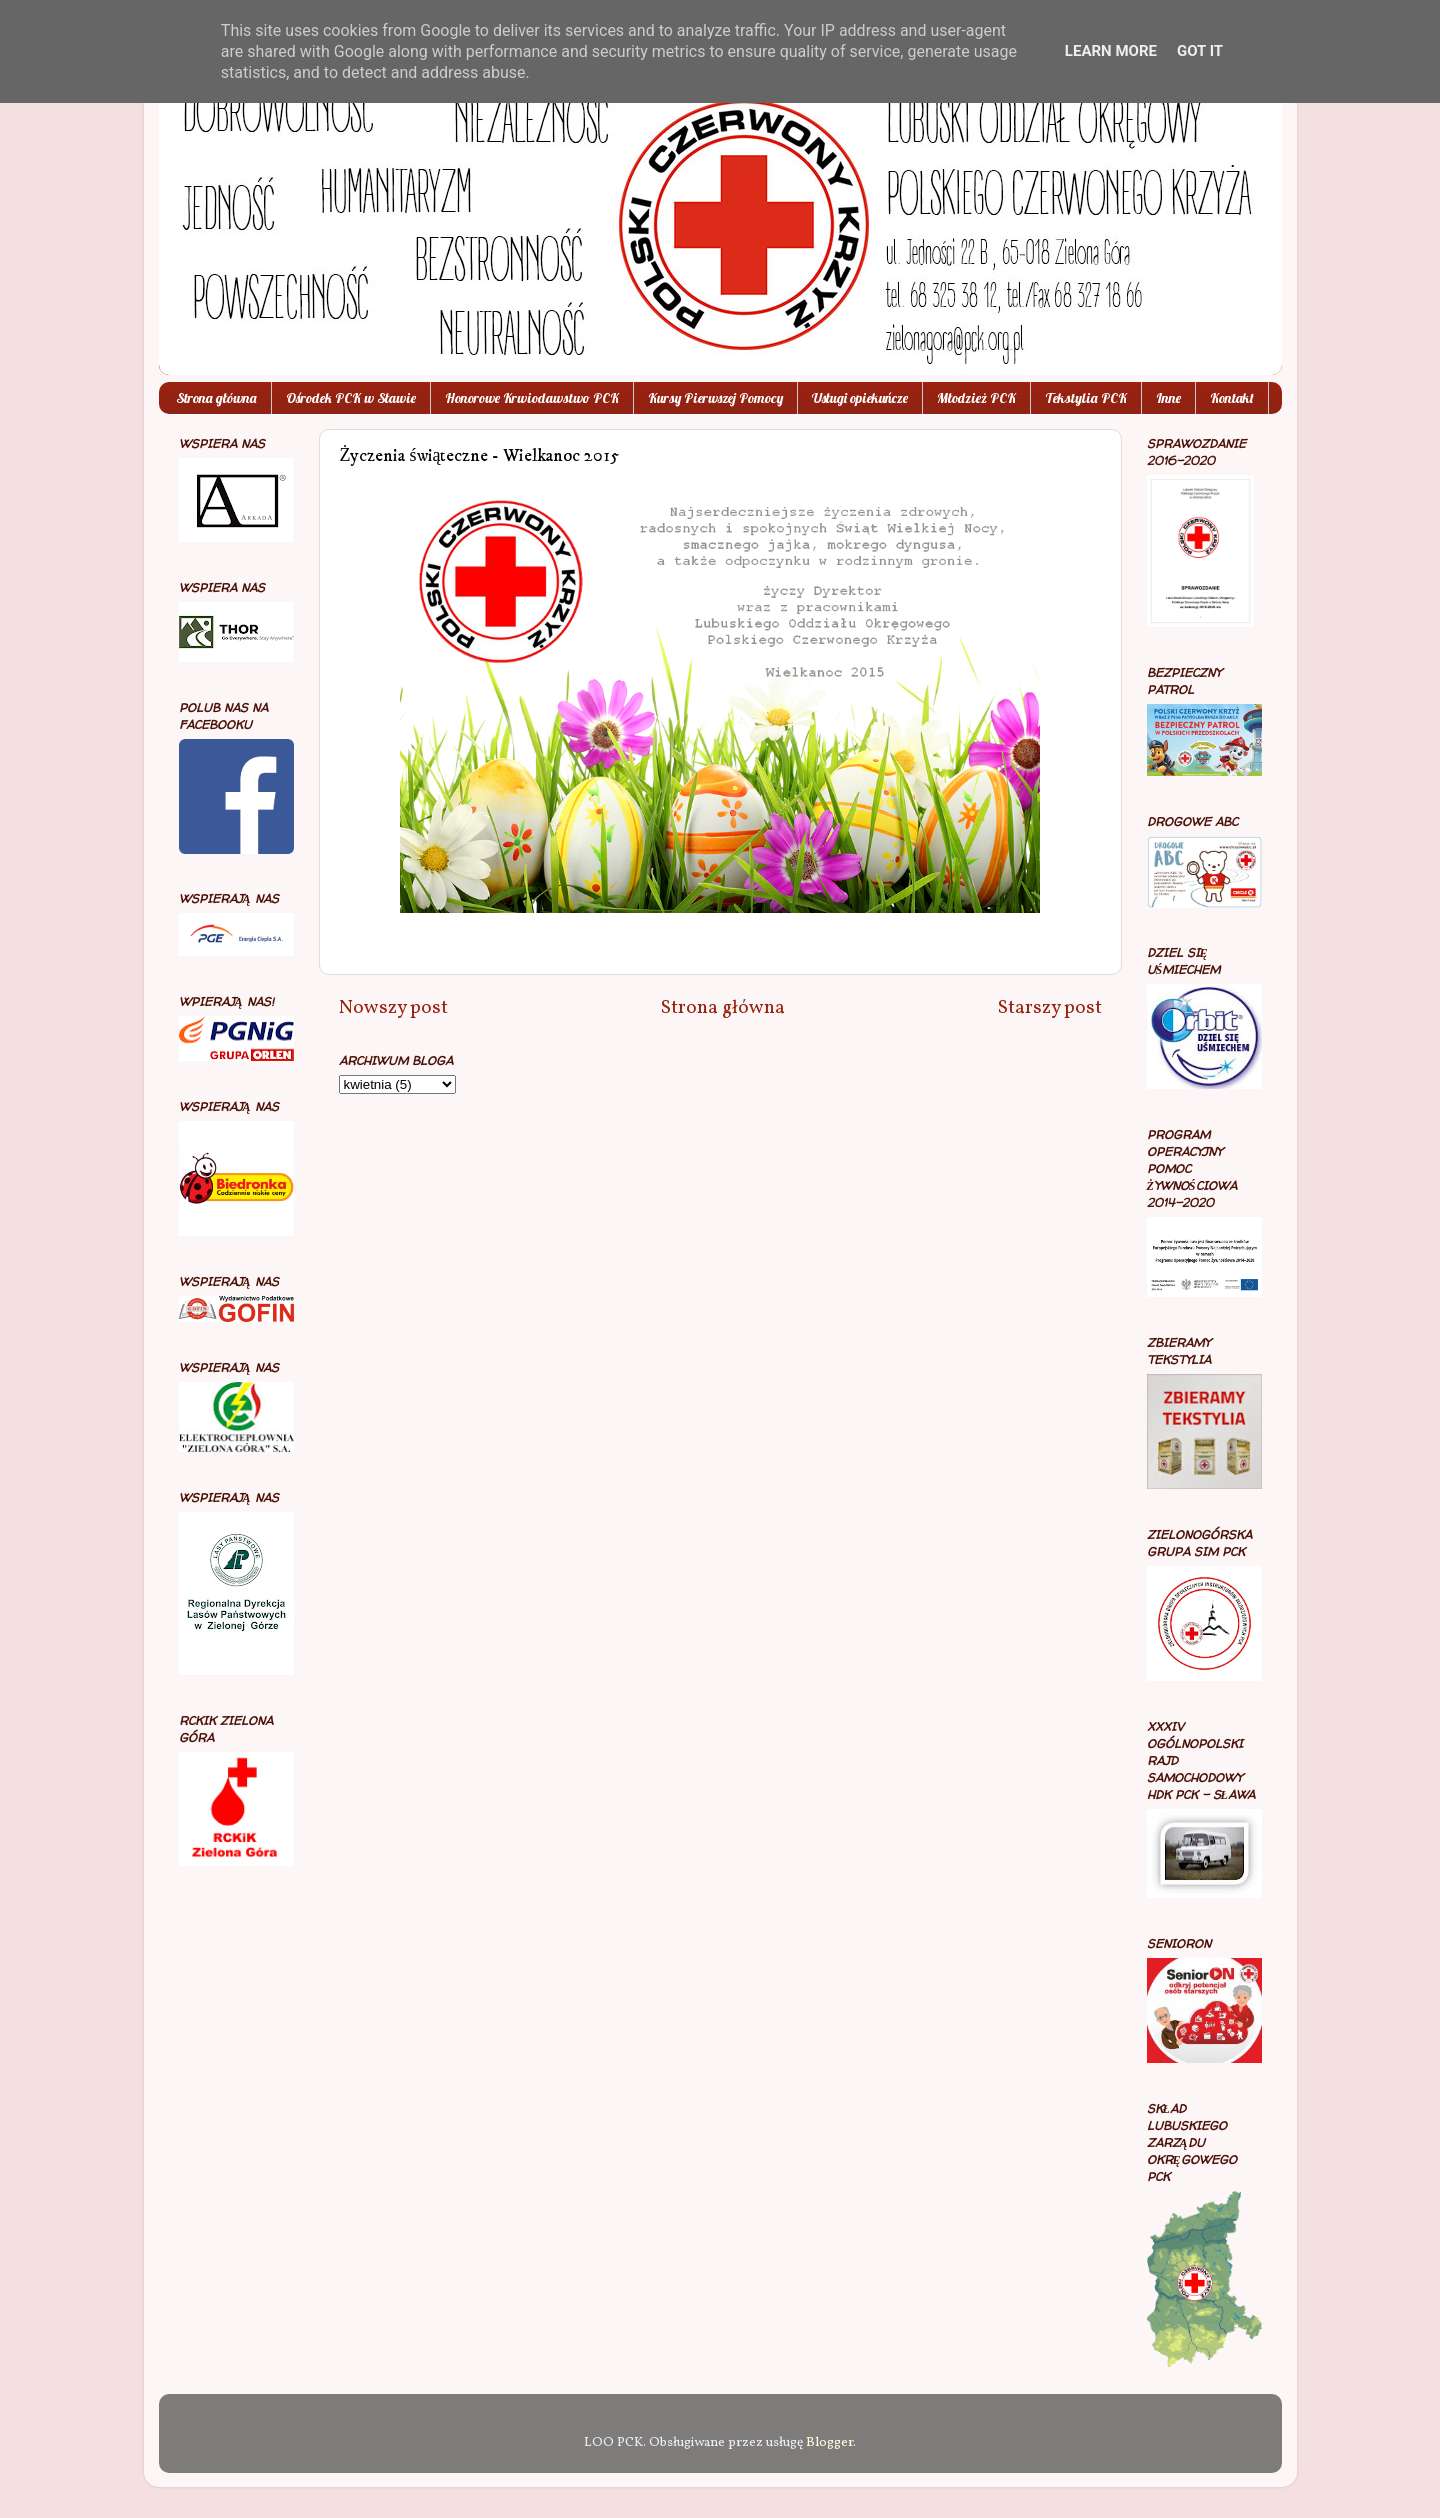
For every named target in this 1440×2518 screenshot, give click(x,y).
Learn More (1111, 51)
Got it (1200, 51)
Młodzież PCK (976, 398)
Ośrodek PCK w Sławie (351, 398)
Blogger (829, 2442)
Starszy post (1050, 1008)
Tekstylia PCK (1086, 398)
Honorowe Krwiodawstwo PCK (532, 398)
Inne (1168, 398)
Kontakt (1232, 398)
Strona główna (216, 398)
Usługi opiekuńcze (860, 398)
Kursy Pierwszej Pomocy (715, 398)
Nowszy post (393, 1008)
